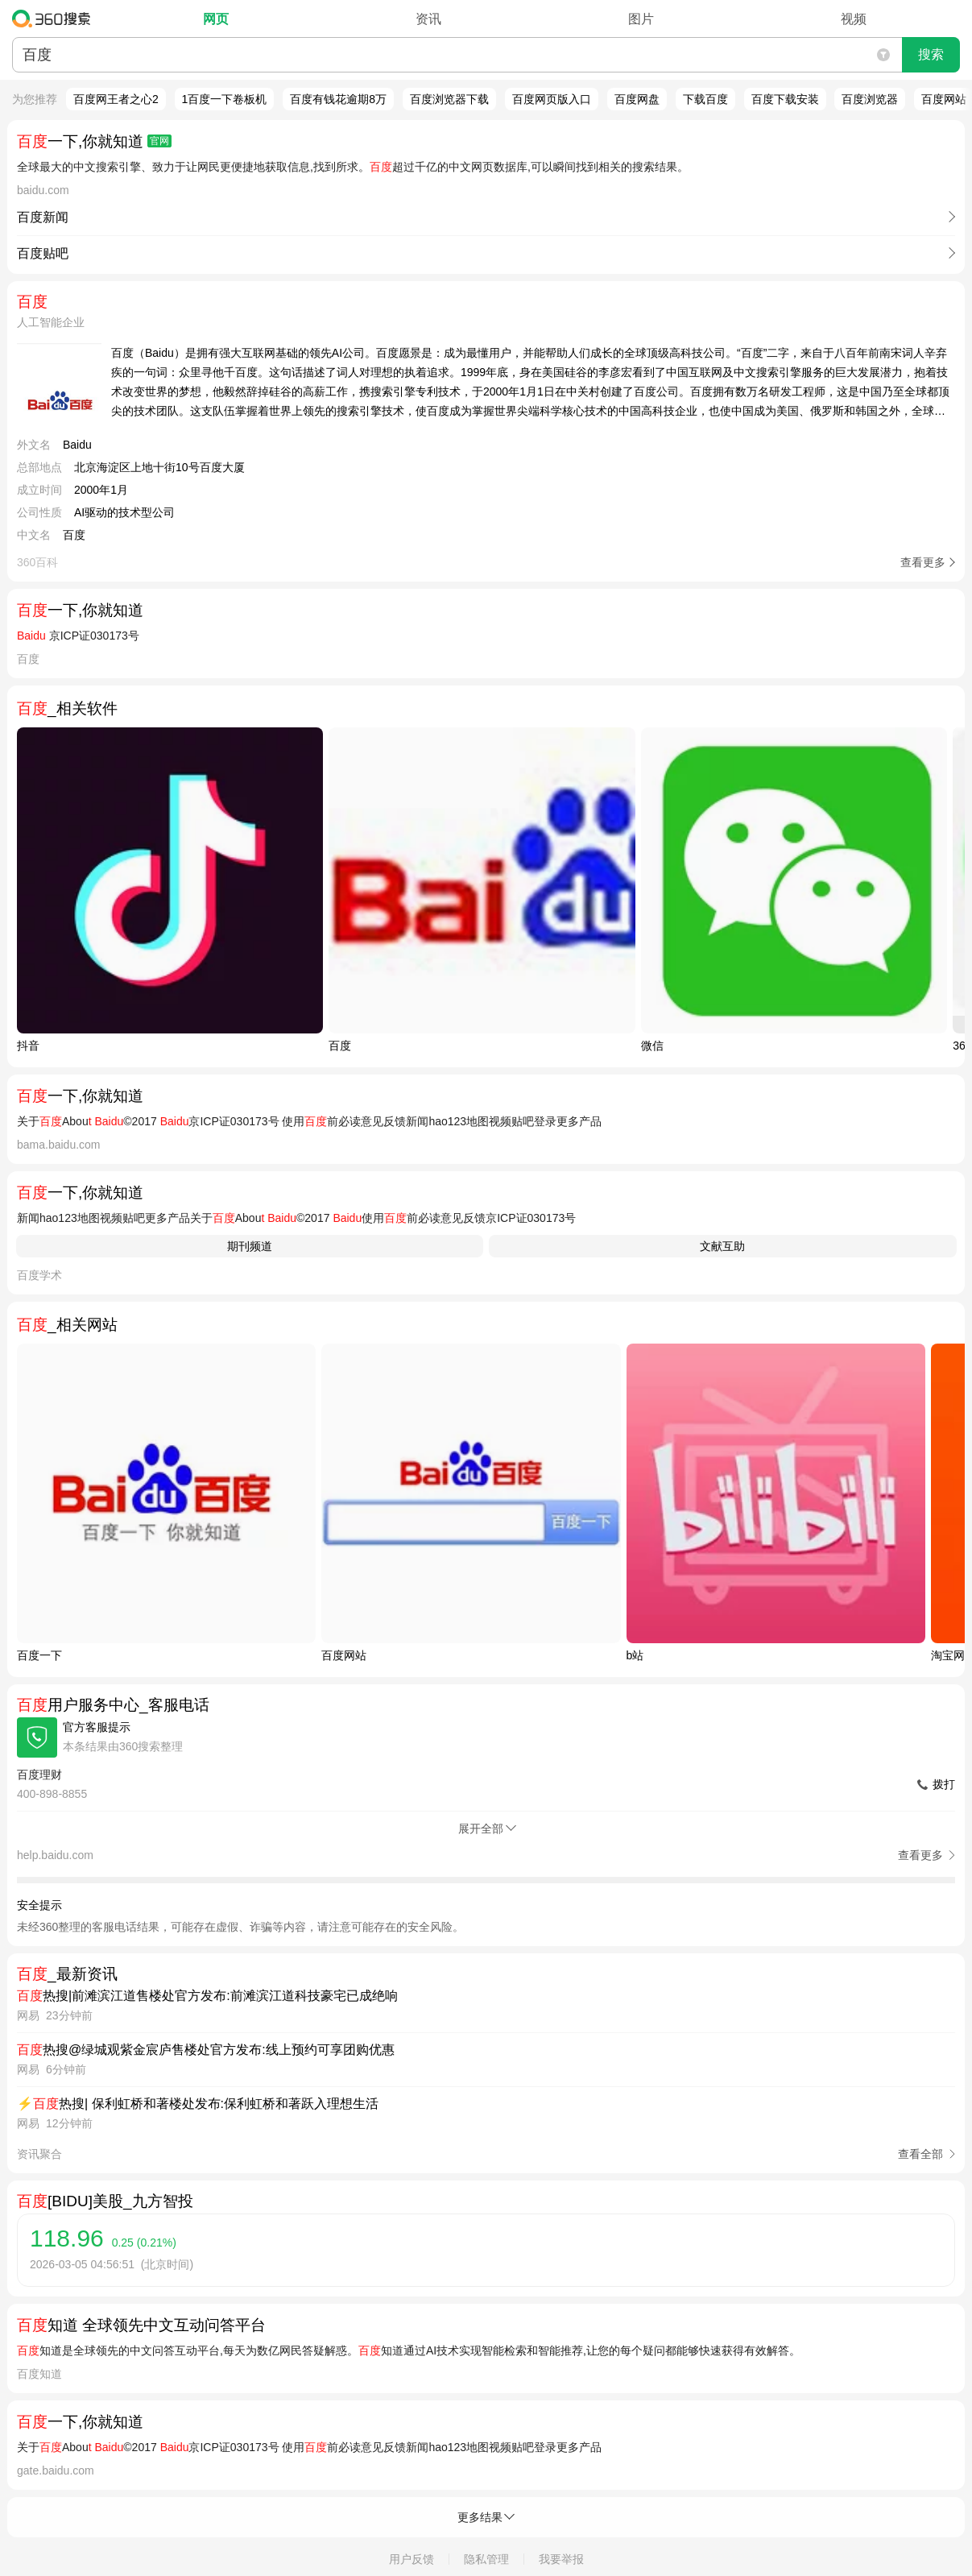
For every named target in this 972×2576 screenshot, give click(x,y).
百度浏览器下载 (449, 99)
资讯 (428, 19)
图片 (641, 19)
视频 (854, 19)
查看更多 (922, 562)
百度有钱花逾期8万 (338, 99)
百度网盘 (637, 99)
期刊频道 (249, 1246)
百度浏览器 (870, 99)
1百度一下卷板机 (224, 99)
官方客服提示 (96, 1727)
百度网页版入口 (551, 99)
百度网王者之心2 (116, 99)
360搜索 (55, 18)
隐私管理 (486, 2559)
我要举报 (561, 2559)
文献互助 (722, 1246)
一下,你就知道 (94, 141)
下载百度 (705, 99)
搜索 (931, 54)
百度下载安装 (785, 99)
